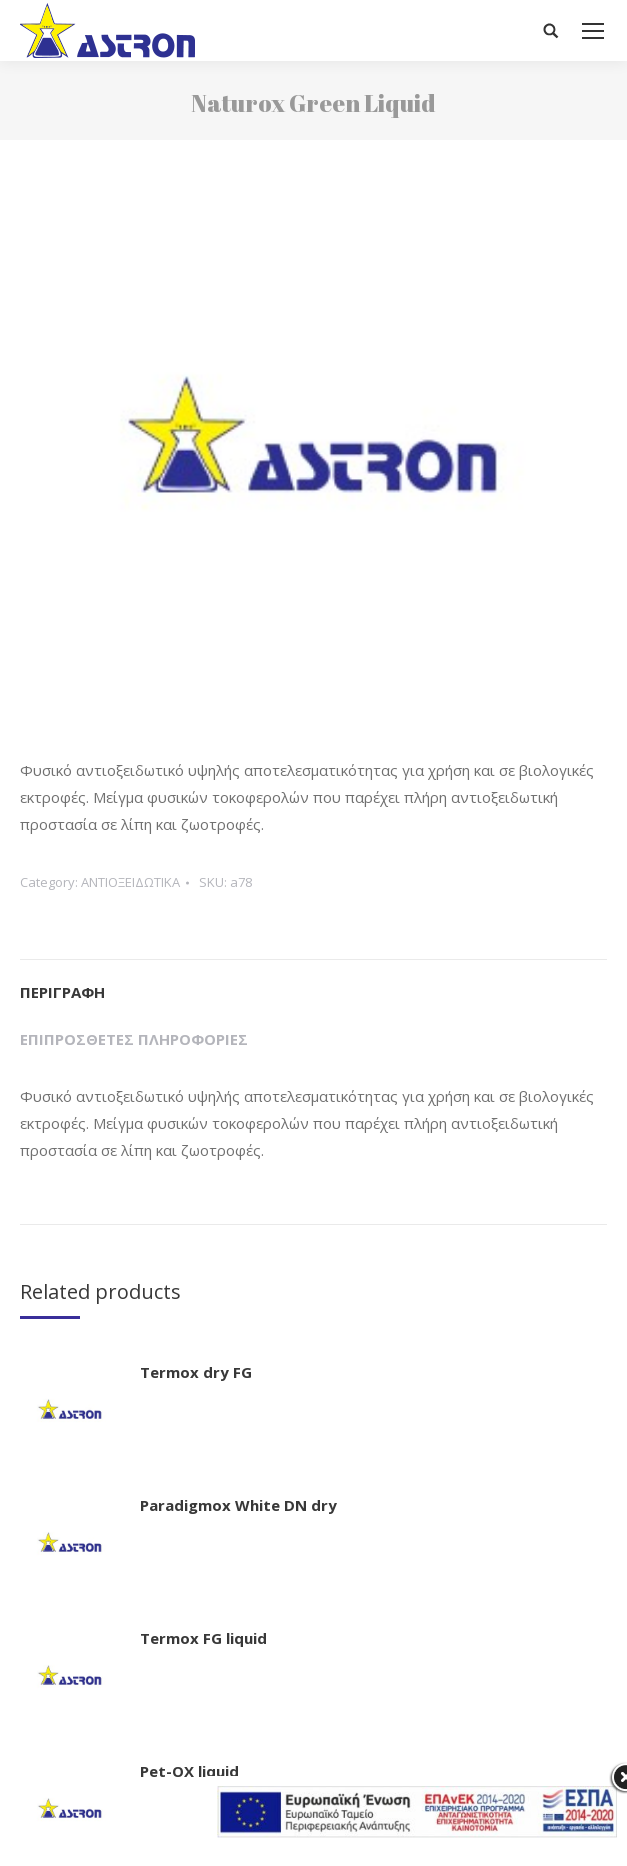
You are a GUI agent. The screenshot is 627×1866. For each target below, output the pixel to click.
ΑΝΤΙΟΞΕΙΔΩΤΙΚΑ (130, 882)
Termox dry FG (196, 1372)
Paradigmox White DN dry (238, 1505)
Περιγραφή (62, 992)
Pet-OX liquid (189, 1771)
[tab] (313, 982)
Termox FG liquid (203, 1638)
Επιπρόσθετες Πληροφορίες (134, 1039)
